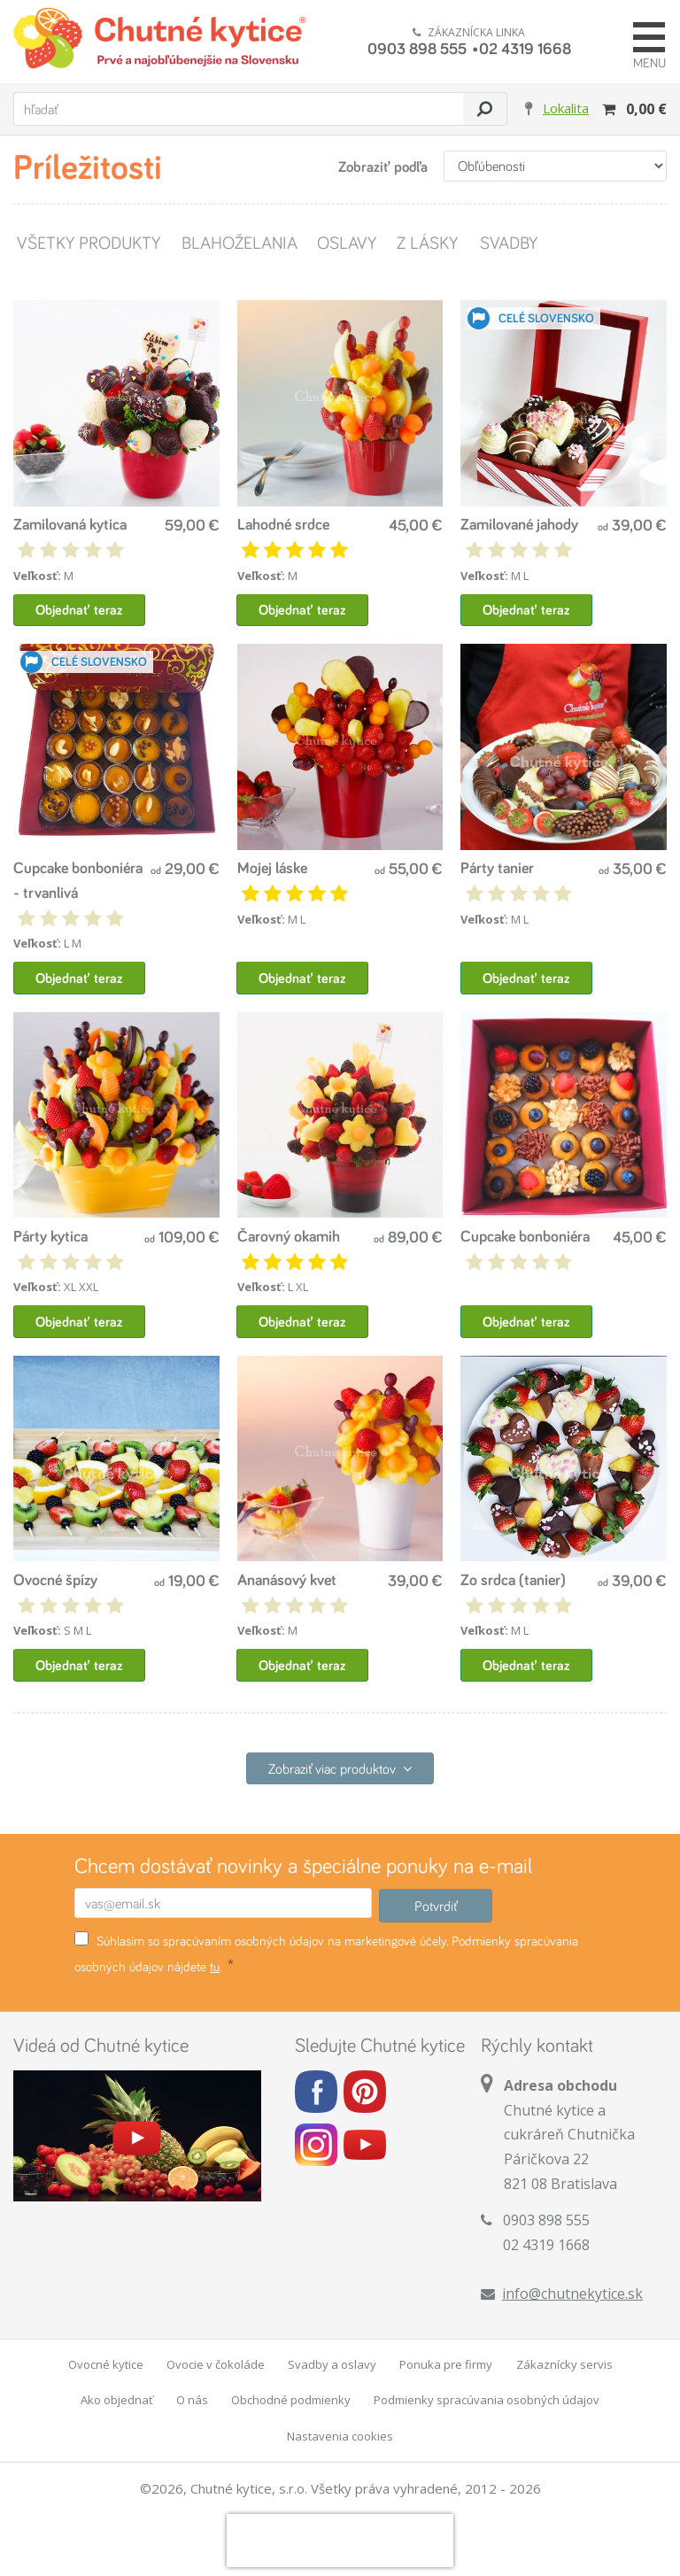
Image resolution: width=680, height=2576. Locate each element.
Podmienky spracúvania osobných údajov (486, 2402)
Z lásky (427, 242)
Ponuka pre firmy (445, 2366)
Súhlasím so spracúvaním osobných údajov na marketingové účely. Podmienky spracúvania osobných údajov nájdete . (326, 1954)
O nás (192, 2402)
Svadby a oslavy (332, 2366)
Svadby (508, 242)
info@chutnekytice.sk (572, 2295)
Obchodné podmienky (291, 2402)
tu (215, 1968)
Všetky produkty (87, 242)
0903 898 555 (417, 48)
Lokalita (566, 108)
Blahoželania (239, 242)
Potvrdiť (435, 1907)
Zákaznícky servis (564, 2366)
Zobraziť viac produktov (340, 1770)
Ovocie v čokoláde (215, 2366)
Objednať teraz (79, 609)
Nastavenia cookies (340, 2438)
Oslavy (346, 242)
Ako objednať (117, 2402)
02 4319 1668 (525, 48)
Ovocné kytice (105, 2366)
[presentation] (340, 2542)
